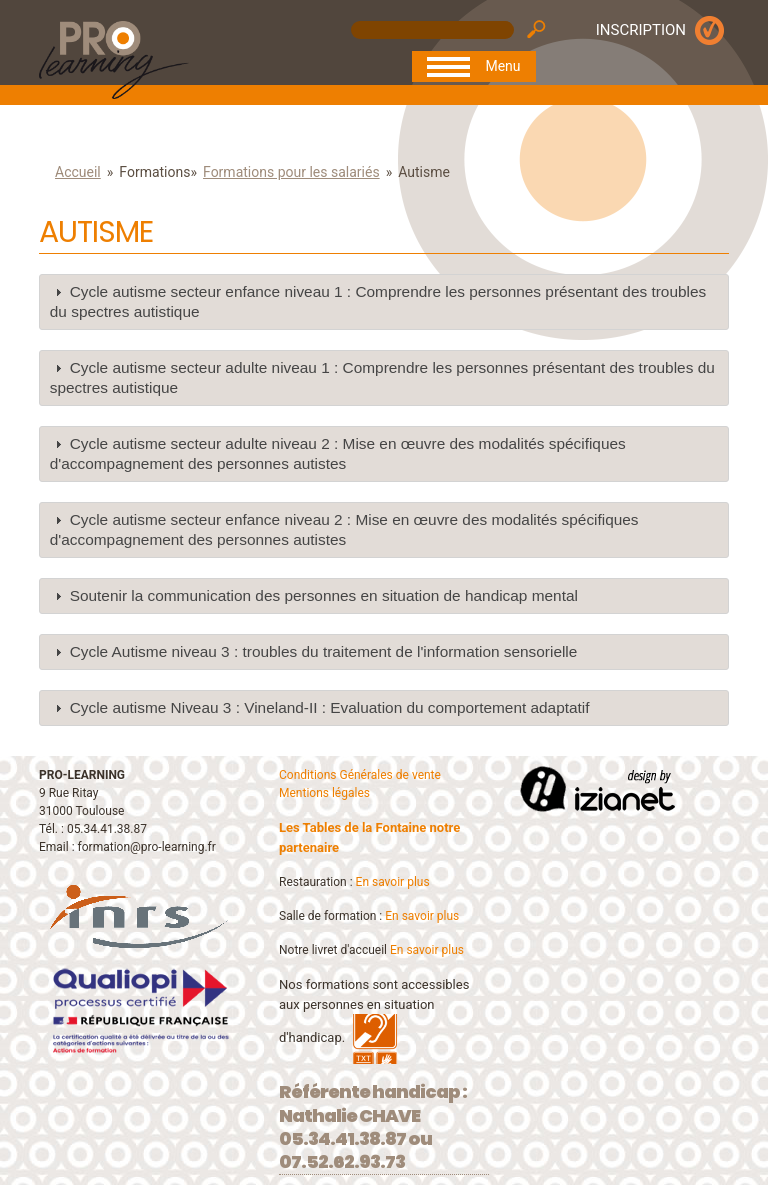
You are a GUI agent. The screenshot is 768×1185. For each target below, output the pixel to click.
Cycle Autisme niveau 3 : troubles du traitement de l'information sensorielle (324, 651)
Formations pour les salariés (291, 172)
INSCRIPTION (641, 30)
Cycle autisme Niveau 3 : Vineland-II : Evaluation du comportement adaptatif (330, 707)
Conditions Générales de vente (360, 775)
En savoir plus (393, 882)
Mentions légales (324, 793)
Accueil (78, 172)
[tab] (384, 302)
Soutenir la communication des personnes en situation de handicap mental (324, 595)
